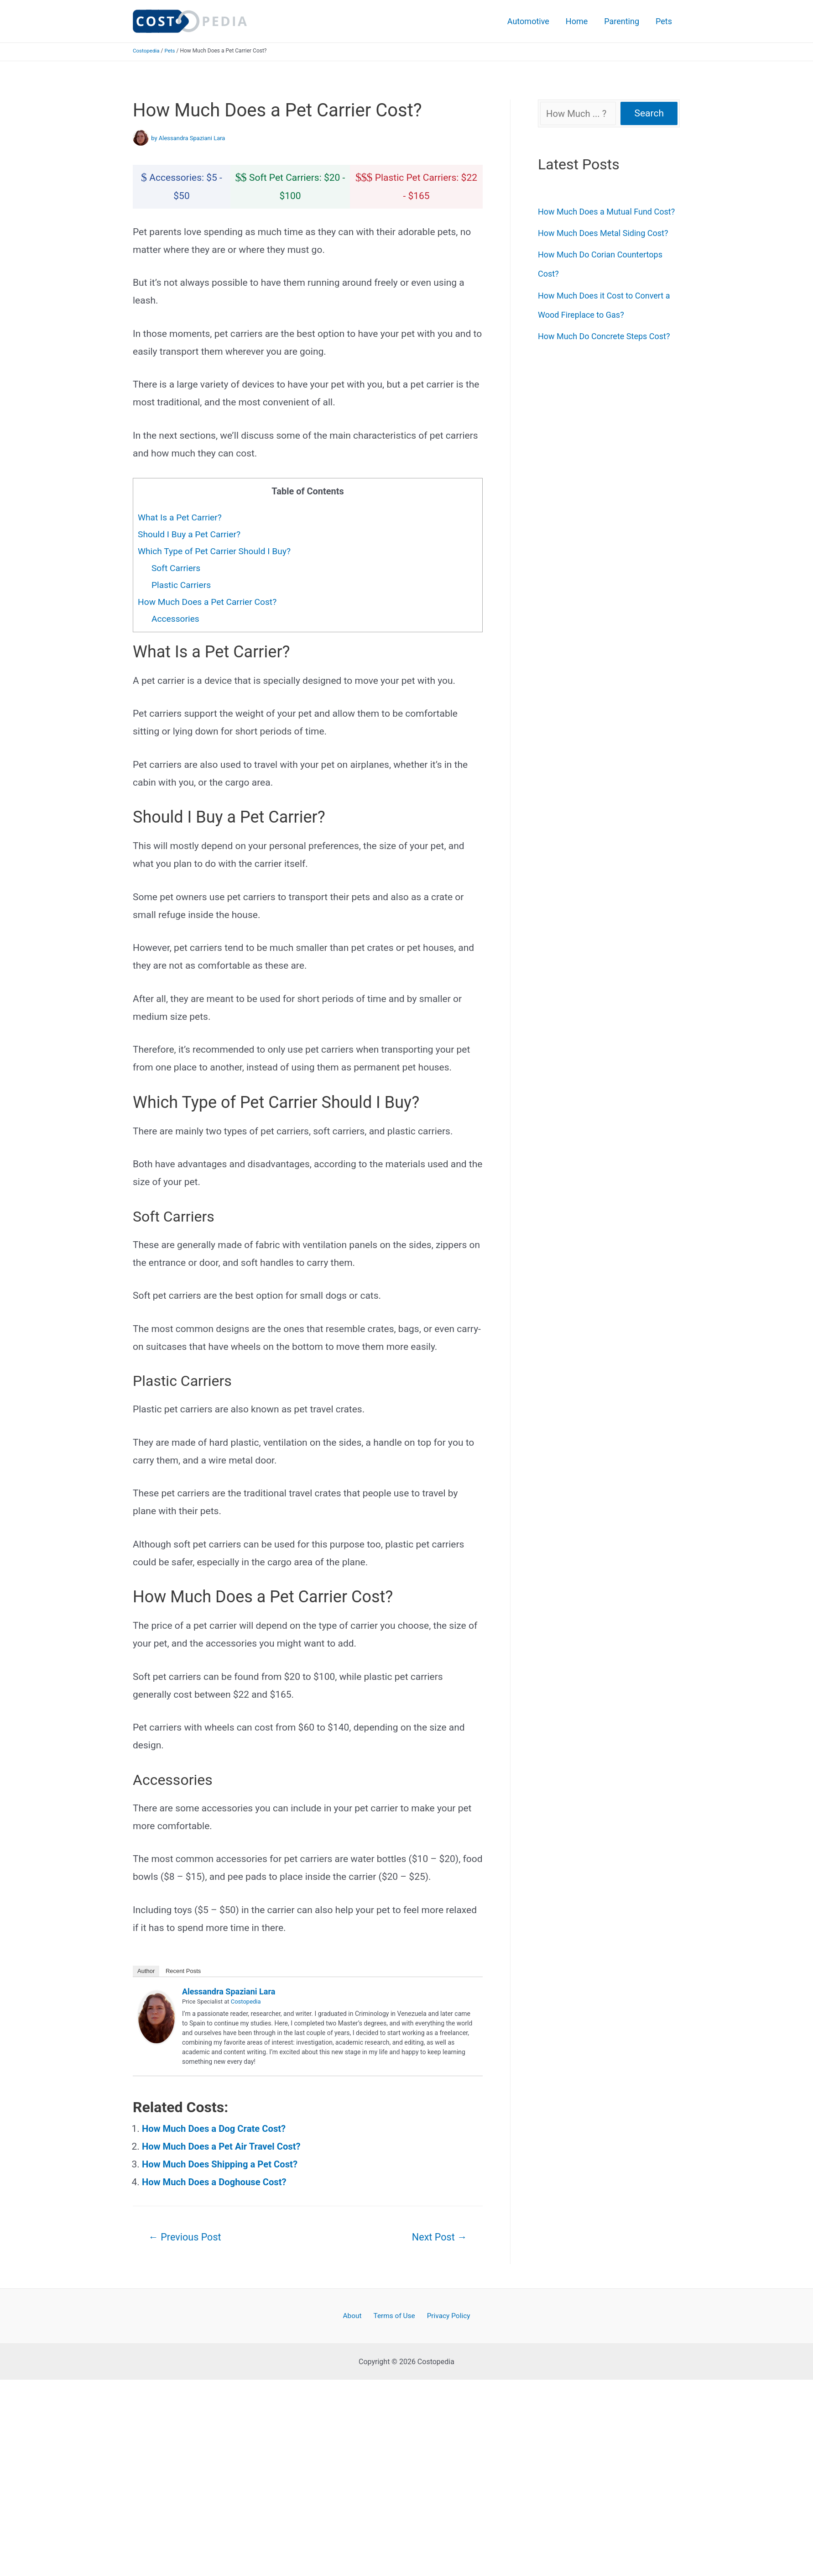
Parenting (621, 21)
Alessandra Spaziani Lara (228, 1991)
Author (146, 1970)
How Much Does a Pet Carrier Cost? (210, 601)
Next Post (437, 2237)
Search (649, 113)
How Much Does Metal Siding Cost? (603, 233)
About (355, 2317)
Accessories (176, 618)
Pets (664, 21)
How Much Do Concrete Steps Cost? (604, 336)
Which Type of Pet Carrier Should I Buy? (217, 551)
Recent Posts (183, 1970)
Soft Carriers (176, 567)
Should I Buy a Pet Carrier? (191, 534)
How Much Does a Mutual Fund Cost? (606, 211)
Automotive (528, 21)
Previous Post (186, 2237)
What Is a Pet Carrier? (181, 517)
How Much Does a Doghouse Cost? (217, 2182)
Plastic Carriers (182, 584)
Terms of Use (394, 2317)
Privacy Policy (445, 2317)
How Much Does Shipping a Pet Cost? (222, 2164)
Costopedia (147, 50)
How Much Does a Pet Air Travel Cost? (224, 2146)
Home (577, 21)
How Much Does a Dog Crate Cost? (216, 2128)
